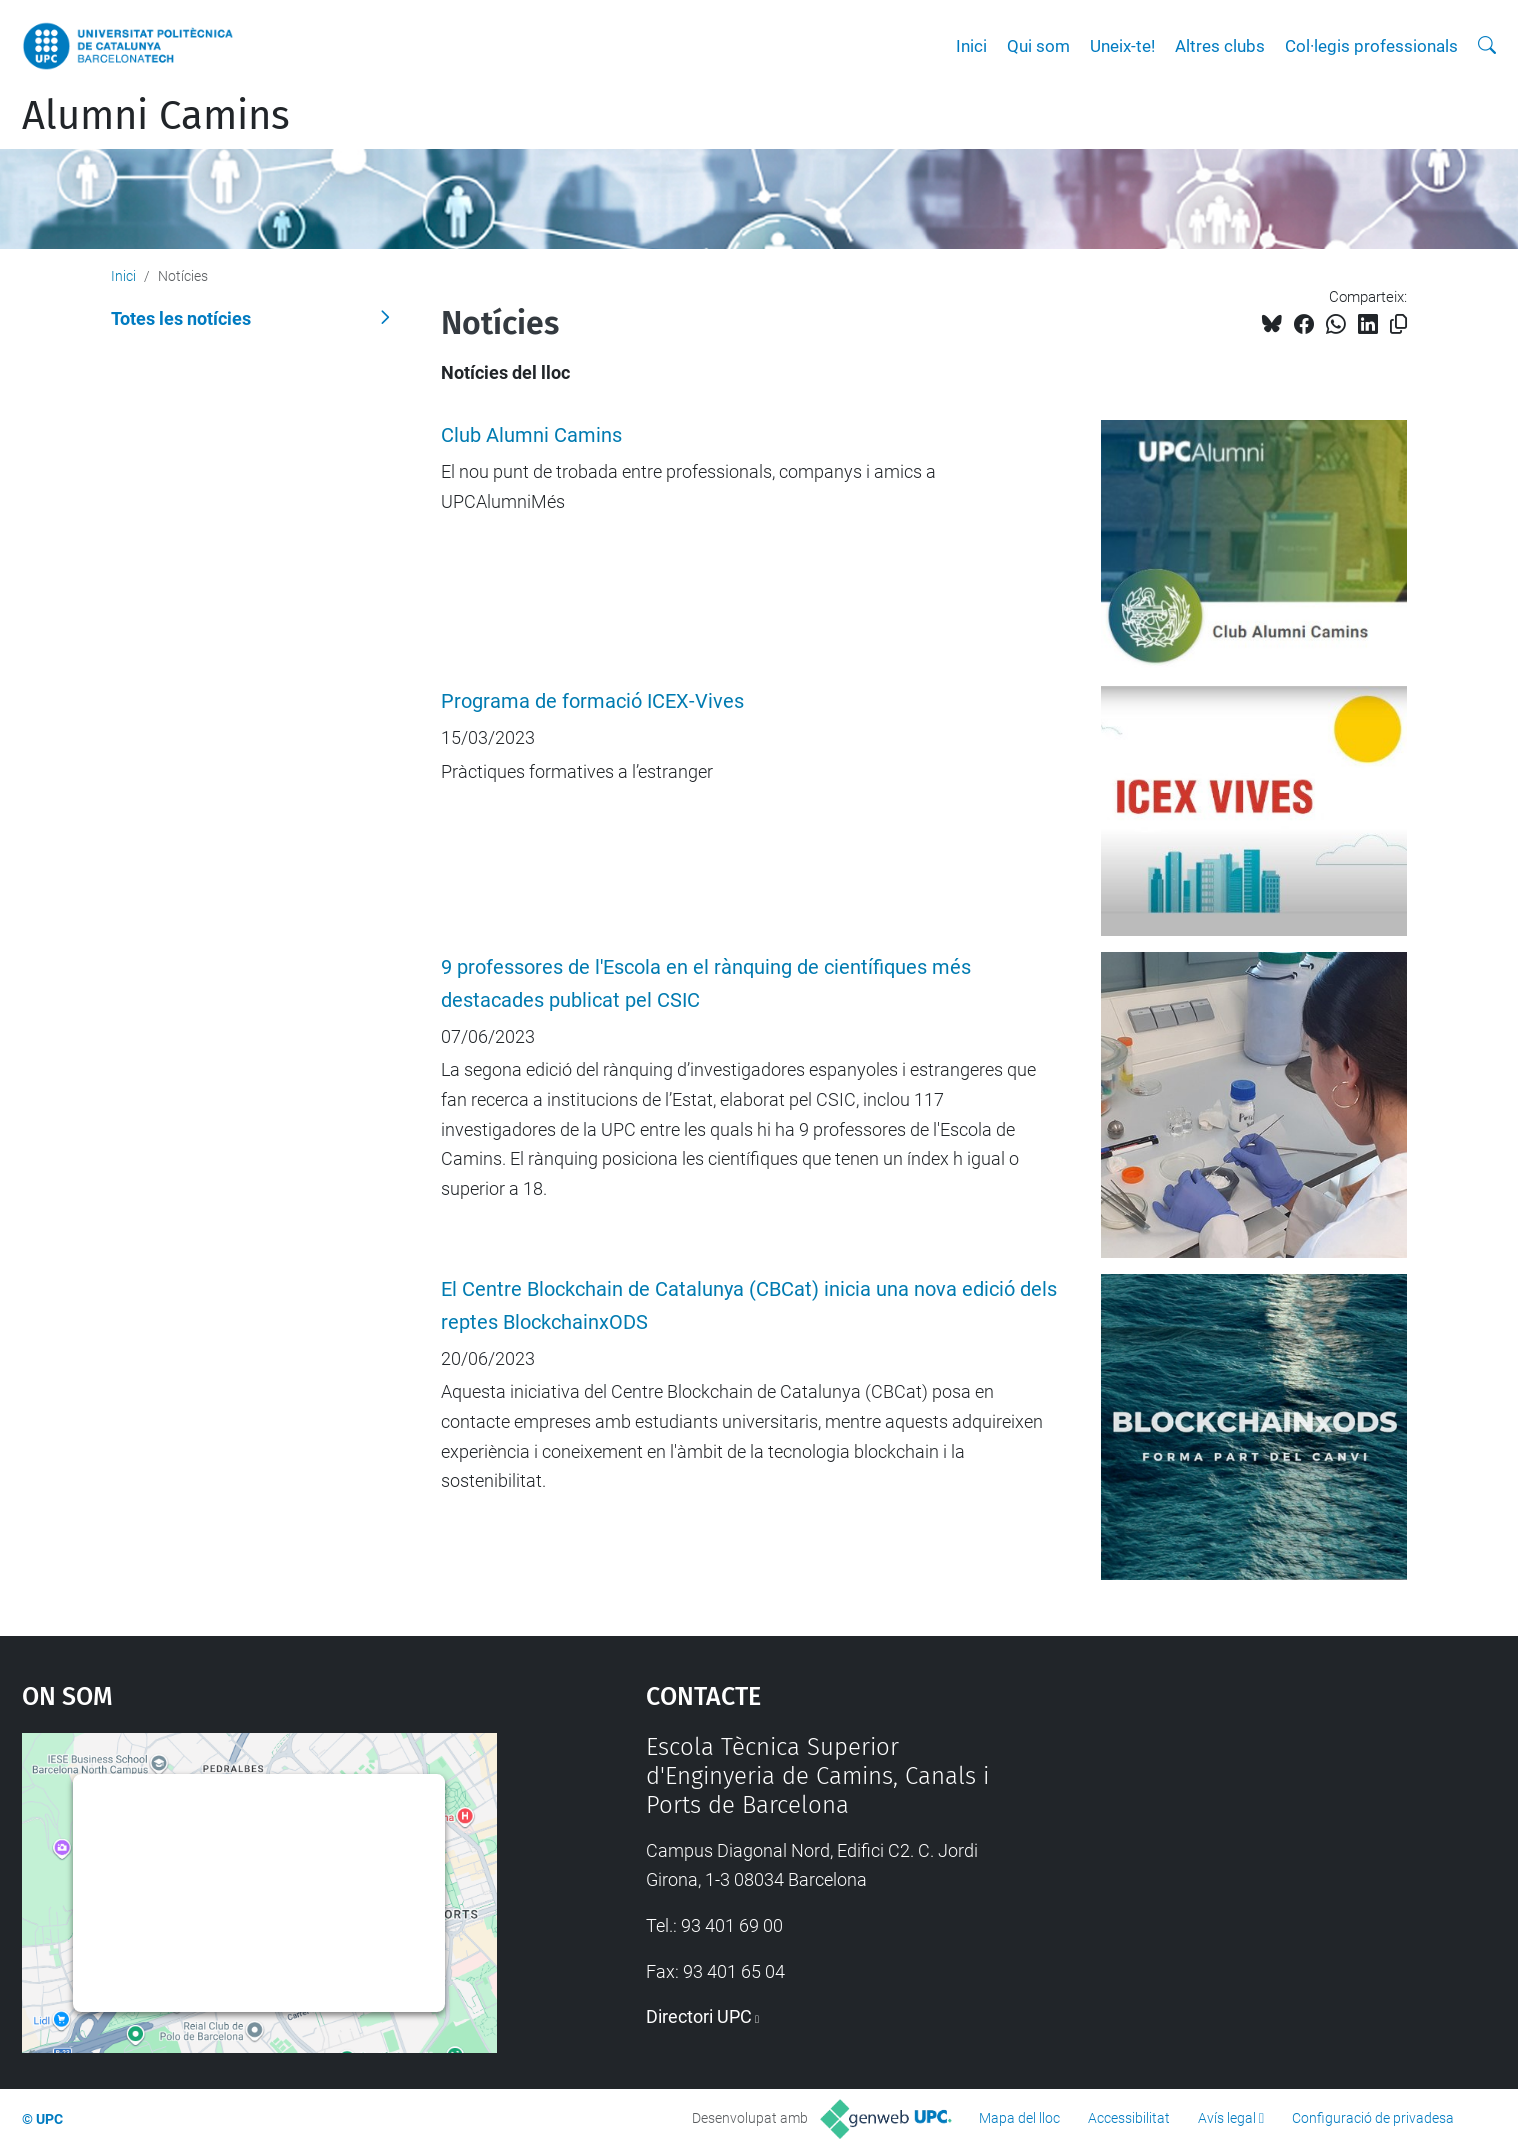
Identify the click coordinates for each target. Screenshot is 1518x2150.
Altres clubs (1220, 46)
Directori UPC (699, 2016)
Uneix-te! (1122, 46)
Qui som (1038, 46)
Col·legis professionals (1371, 46)
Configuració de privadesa (1373, 2118)
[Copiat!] (1398, 324)
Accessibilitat (1129, 2118)
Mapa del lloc (1019, 2118)
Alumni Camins (156, 116)
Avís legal (1227, 2118)
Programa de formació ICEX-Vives (592, 701)
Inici (971, 46)
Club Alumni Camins (531, 435)
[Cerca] (1487, 46)
